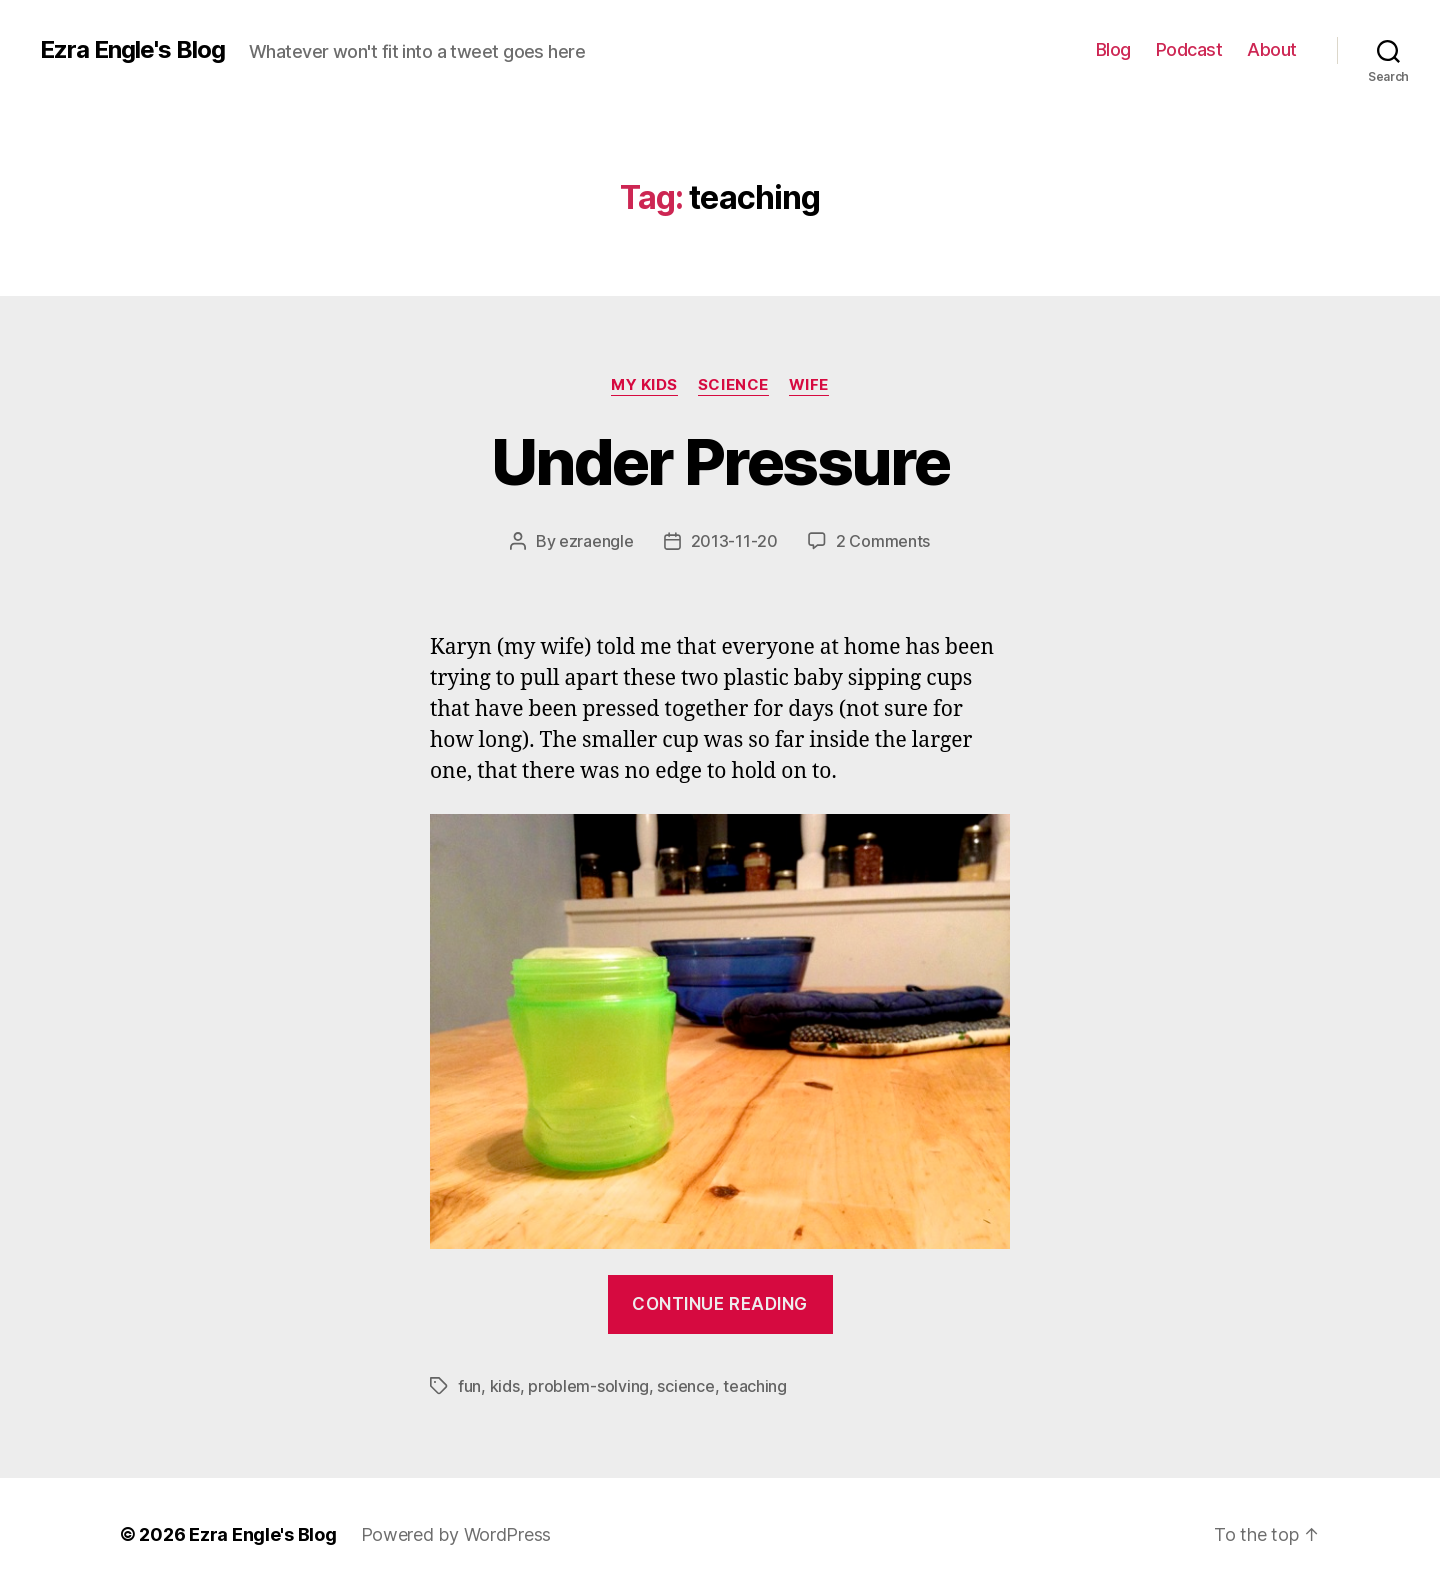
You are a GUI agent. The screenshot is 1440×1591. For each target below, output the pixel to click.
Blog (1113, 49)
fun (469, 1386)
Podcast (1189, 49)
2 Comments (883, 541)
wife (809, 385)
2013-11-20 (734, 541)
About (1272, 49)
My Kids (644, 385)
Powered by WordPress (456, 1534)
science (733, 385)
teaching (755, 1386)
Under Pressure (720, 461)
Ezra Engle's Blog (132, 50)
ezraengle (596, 541)
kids (505, 1386)
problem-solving (588, 1386)
